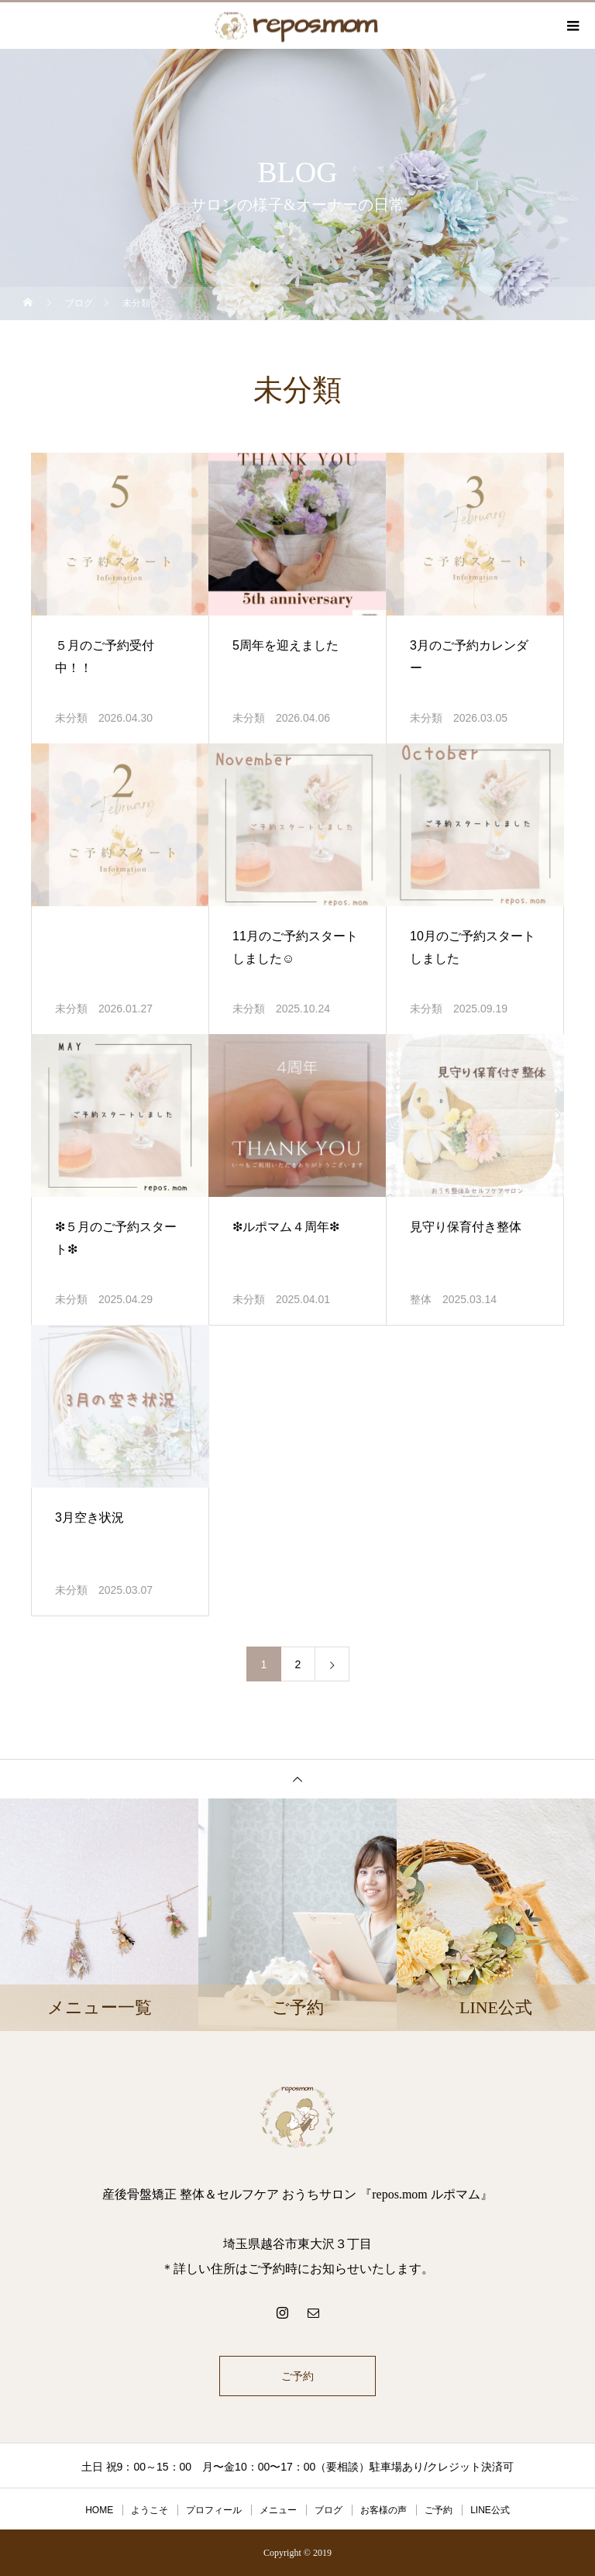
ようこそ (149, 2510)
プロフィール (214, 2510)
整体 (421, 1299)
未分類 (71, 718)
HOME (99, 2510)
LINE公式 (490, 2510)
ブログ (328, 2510)
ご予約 (297, 2376)
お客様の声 (383, 2510)
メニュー (278, 2510)
